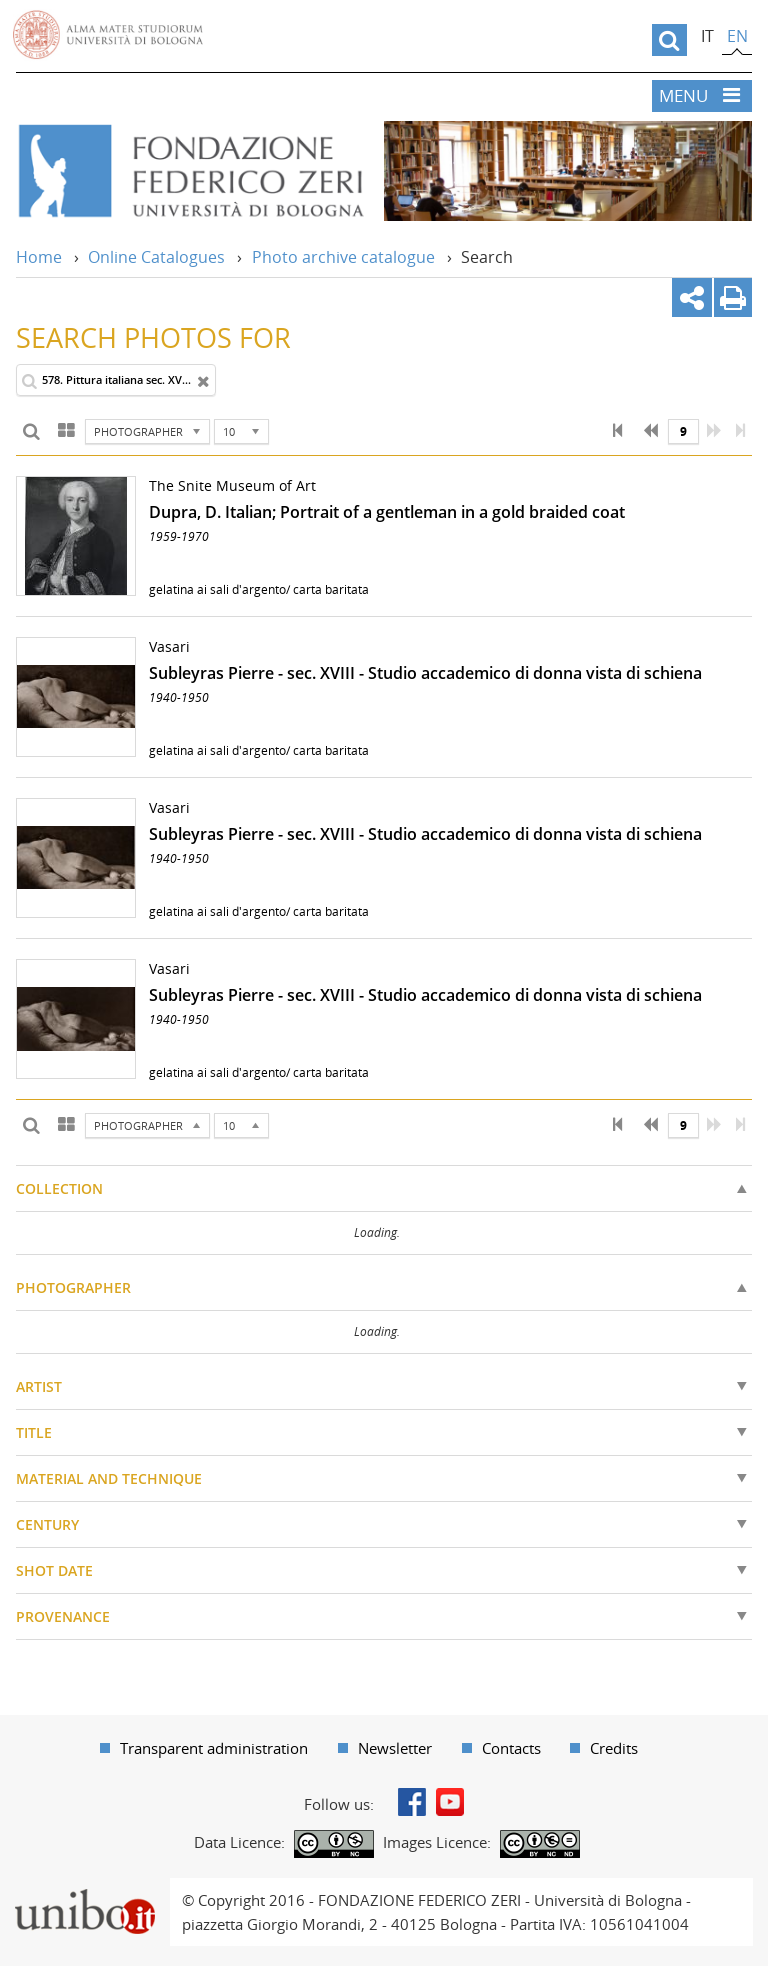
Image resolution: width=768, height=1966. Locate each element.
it (707, 36)
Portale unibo (84, 1890)
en (737, 36)
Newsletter (395, 1748)
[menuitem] (204, 1748)
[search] (669, 40)
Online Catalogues (156, 257)
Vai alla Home (190, 171)
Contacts (511, 1748)
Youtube (450, 1802)
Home (39, 257)
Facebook (412, 1802)
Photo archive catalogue (343, 257)
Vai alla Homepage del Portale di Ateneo (108, 35)
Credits (614, 1748)
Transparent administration (214, 1748)
